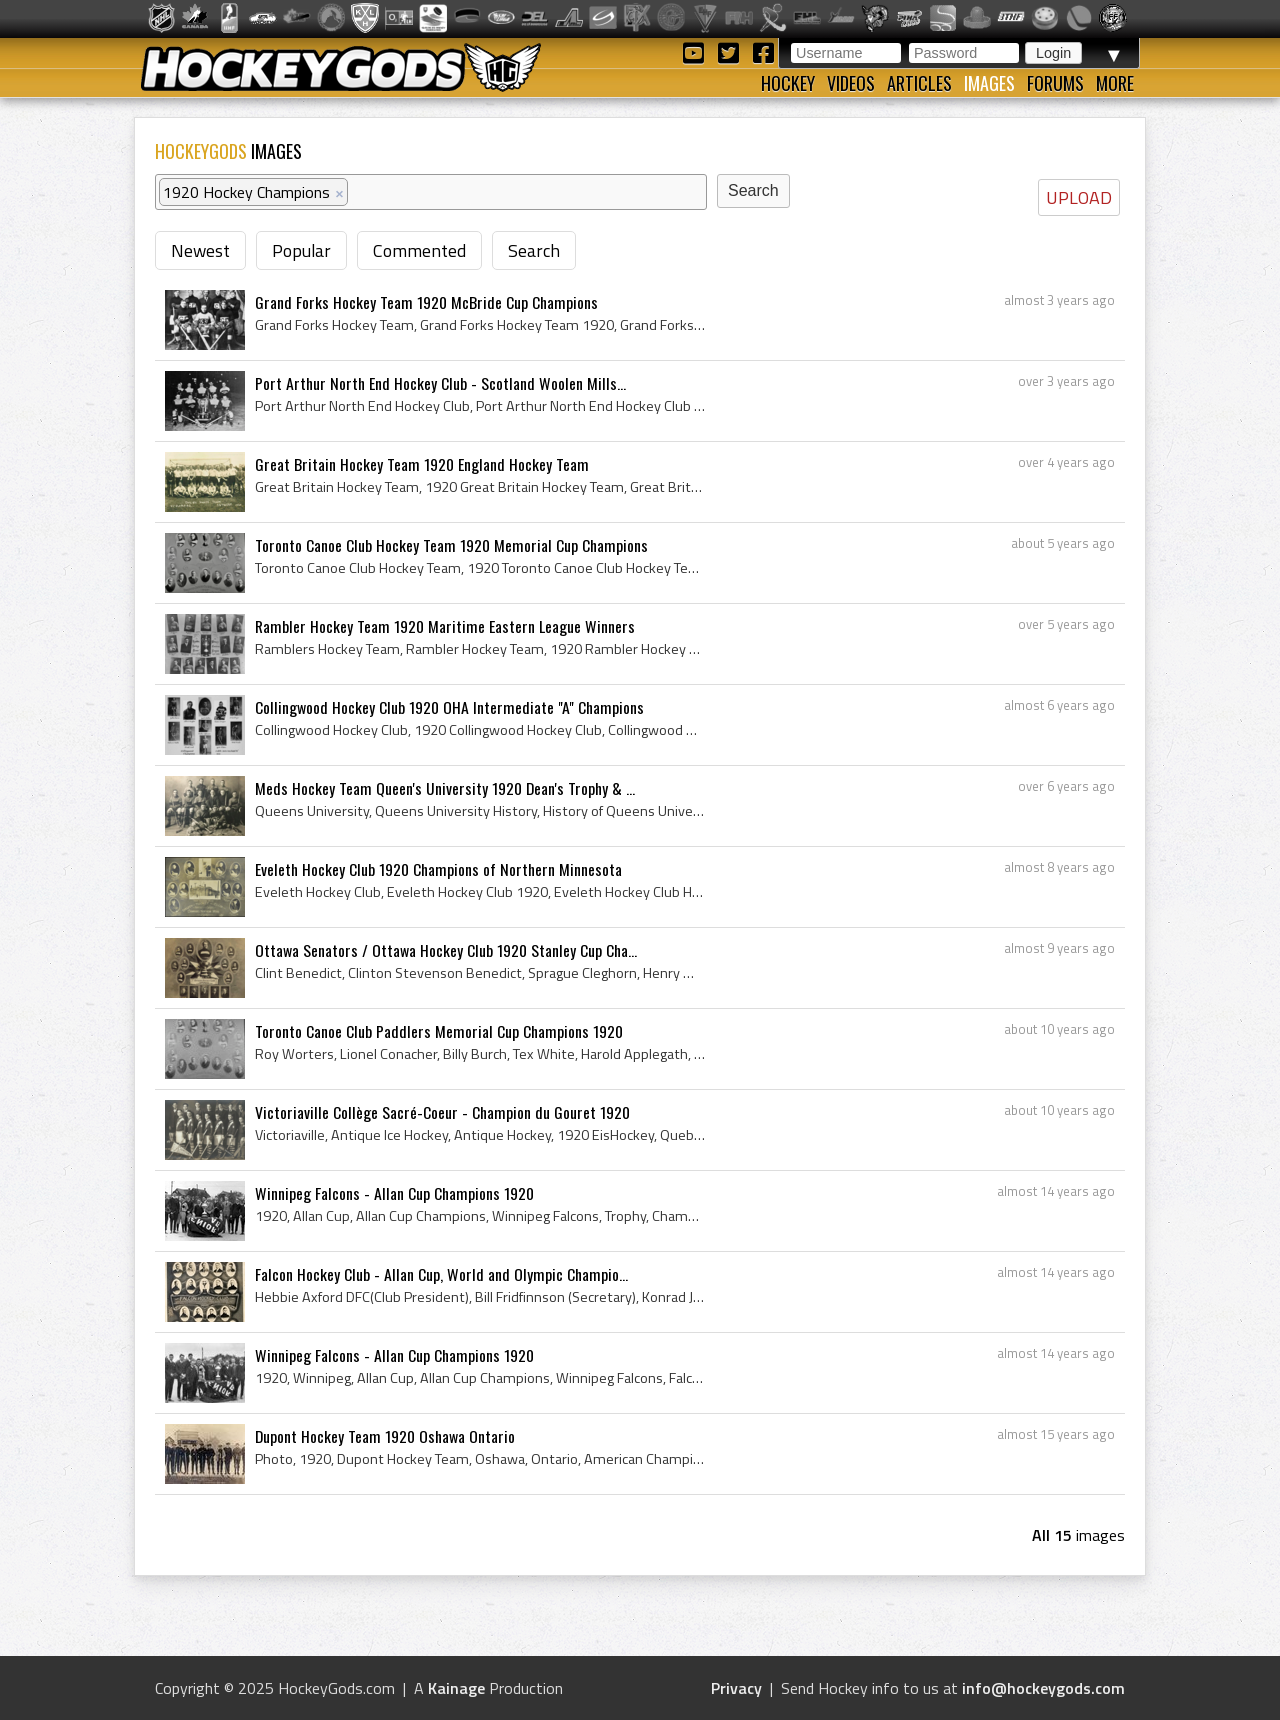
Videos (851, 83)
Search (534, 250)
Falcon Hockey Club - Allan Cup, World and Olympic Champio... (441, 1274)
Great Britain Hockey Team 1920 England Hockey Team (422, 464)
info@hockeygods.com (1043, 1688)
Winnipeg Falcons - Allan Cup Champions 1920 (394, 1193)
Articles (919, 83)
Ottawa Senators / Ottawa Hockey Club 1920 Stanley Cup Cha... (446, 950)
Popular (301, 250)
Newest (200, 250)
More (1115, 83)
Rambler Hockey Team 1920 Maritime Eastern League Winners (445, 626)
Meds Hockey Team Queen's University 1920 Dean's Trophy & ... (445, 788)
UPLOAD (1079, 197)
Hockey (788, 83)
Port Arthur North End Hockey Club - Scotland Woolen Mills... (440, 383)
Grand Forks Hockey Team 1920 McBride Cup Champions (426, 302)
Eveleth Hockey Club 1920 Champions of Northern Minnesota (438, 869)
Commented (419, 250)
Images (989, 83)
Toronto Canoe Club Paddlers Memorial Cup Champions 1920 (439, 1031)
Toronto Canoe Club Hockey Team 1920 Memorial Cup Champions (451, 545)
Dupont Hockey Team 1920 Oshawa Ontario (385, 1436)
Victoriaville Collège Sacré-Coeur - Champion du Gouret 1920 (442, 1112)
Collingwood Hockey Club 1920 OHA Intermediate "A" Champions (449, 707)
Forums (1055, 83)
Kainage (456, 1688)
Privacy (736, 1688)
